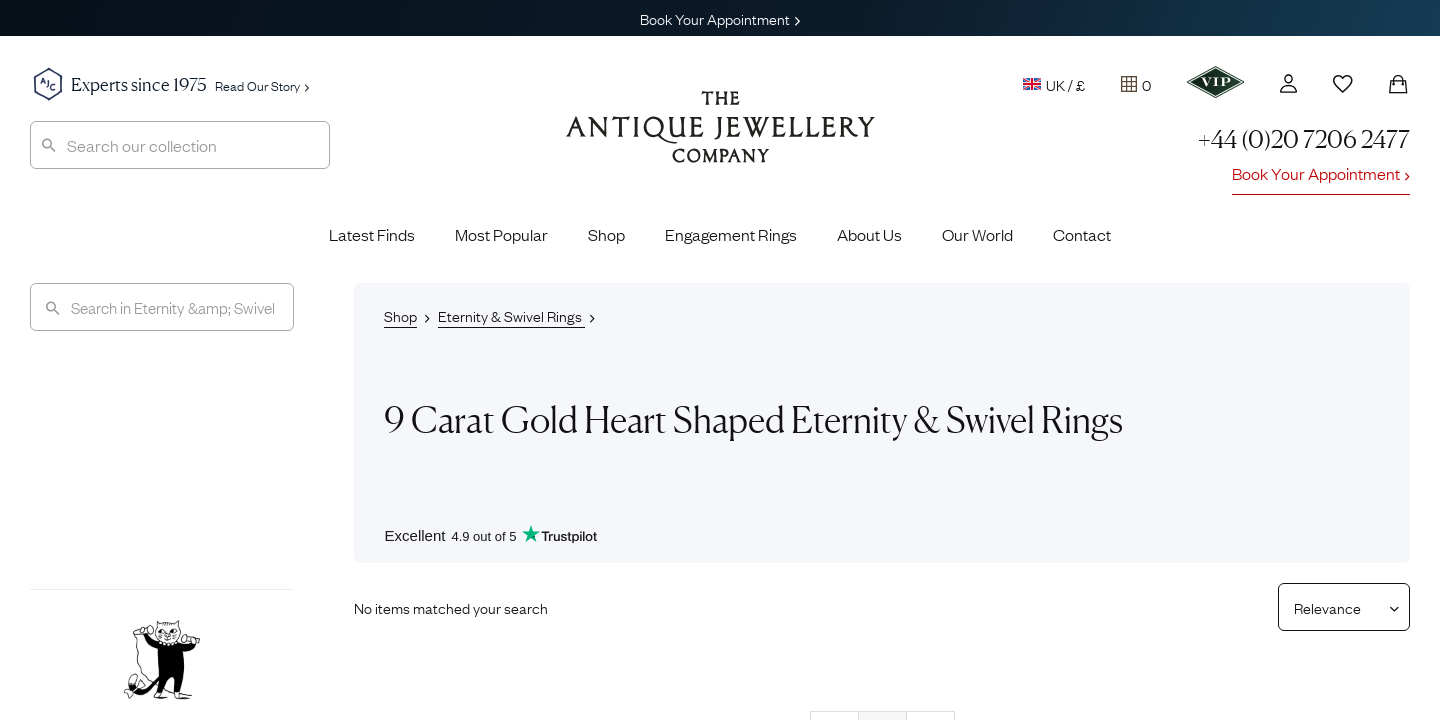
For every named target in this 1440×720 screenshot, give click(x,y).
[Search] (162, 307)
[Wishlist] (1343, 84)
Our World (977, 234)
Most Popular (501, 234)
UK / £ (1054, 84)
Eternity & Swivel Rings (511, 315)
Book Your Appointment (720, 18)
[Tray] (1136, 84)
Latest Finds (372, 234)
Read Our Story (262, 85)
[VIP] (1215, 82)
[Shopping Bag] (1398, 84)
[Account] (1288, 83)
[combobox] (180, 145)
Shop (606, 234)
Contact (1082, 234)
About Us (869, 234)
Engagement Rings (731, 234)
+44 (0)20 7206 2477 (1304, 139)
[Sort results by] (1336, 607)
